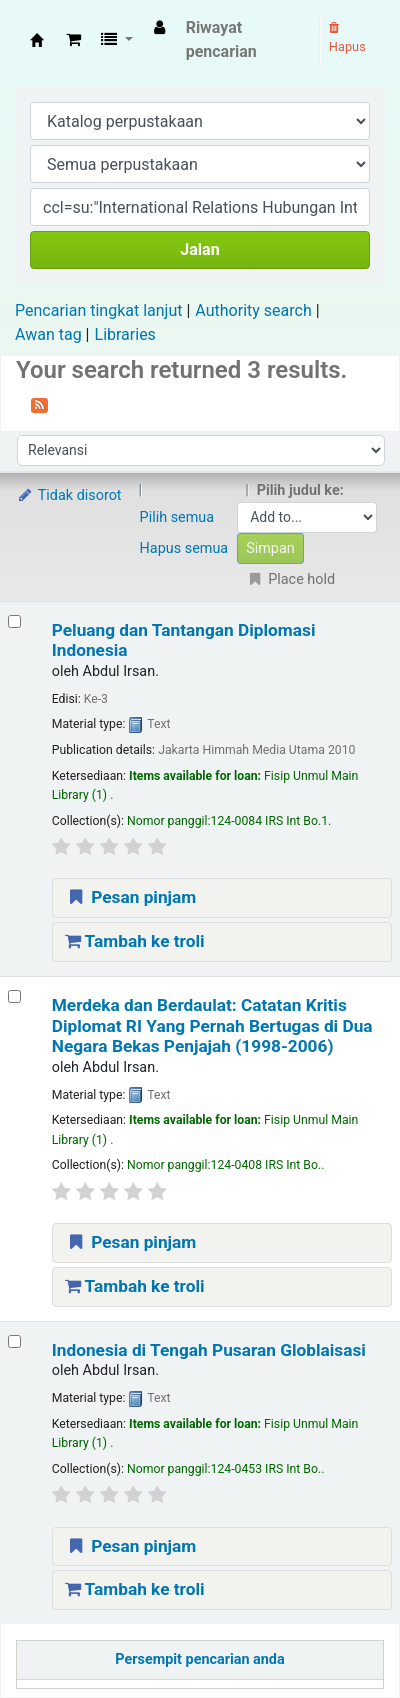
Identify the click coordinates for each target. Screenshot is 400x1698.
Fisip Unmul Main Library (37, 40)
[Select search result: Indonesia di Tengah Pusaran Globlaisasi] (14, 1341)
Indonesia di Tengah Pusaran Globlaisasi (209, 1350)
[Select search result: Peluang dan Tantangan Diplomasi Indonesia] (14, 621)
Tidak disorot (69, 495)
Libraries (125, 334)
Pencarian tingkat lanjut (98, 310)
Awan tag (48, 334)
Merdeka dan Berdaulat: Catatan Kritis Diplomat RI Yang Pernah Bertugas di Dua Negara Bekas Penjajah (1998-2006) (212, 1025)
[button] (73, 40)
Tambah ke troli (135, 941)
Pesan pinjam (131, 897)
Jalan (199, 249)
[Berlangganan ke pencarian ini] (39, 404)
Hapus (347, 38)
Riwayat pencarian (221, 39)
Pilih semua (177, 517)
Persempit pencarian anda (199, 1659)
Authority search (253, 310)
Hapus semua (184, 548)
